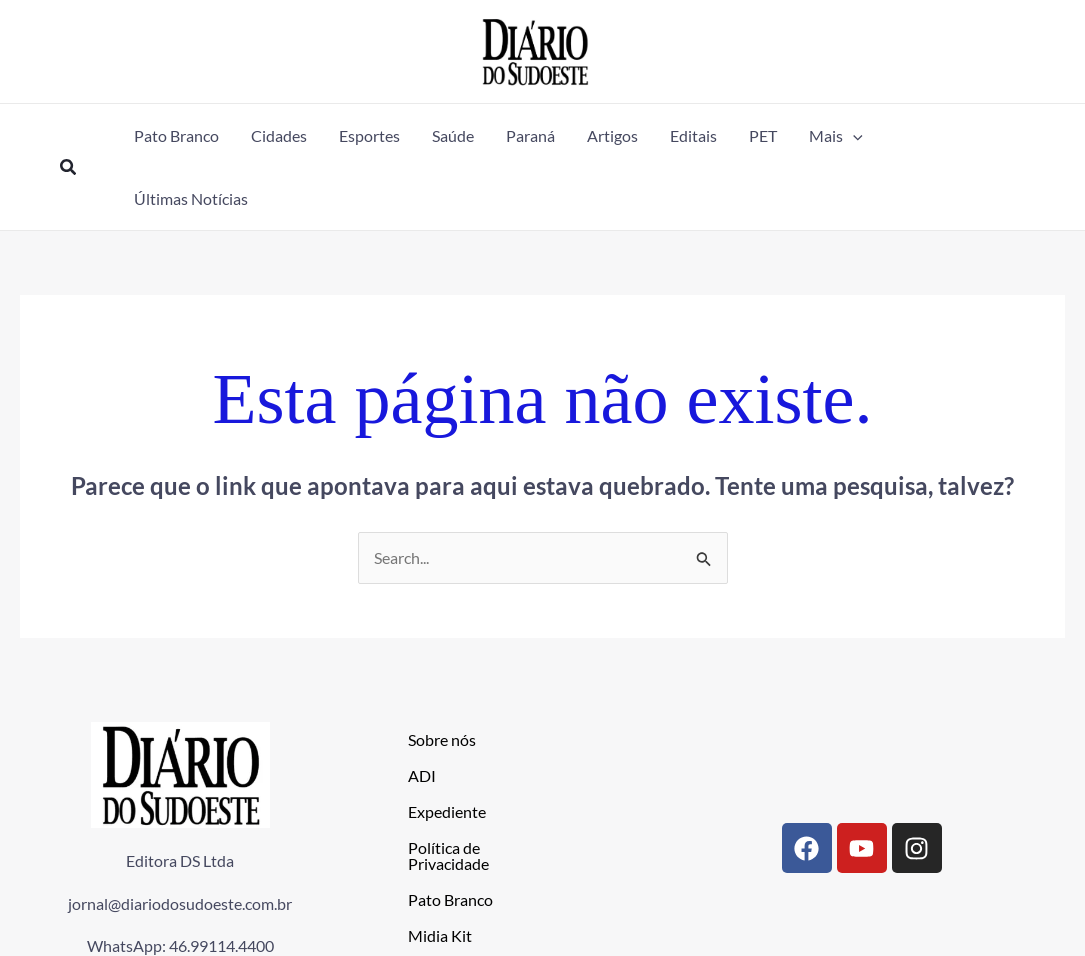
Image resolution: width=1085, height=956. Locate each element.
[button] (69, 167)
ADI (422, 775)
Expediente (447, 811)
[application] (853, 135)
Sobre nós (442, 739)
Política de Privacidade (448, 855)
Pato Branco (450, 899)
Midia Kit (440, 935)
